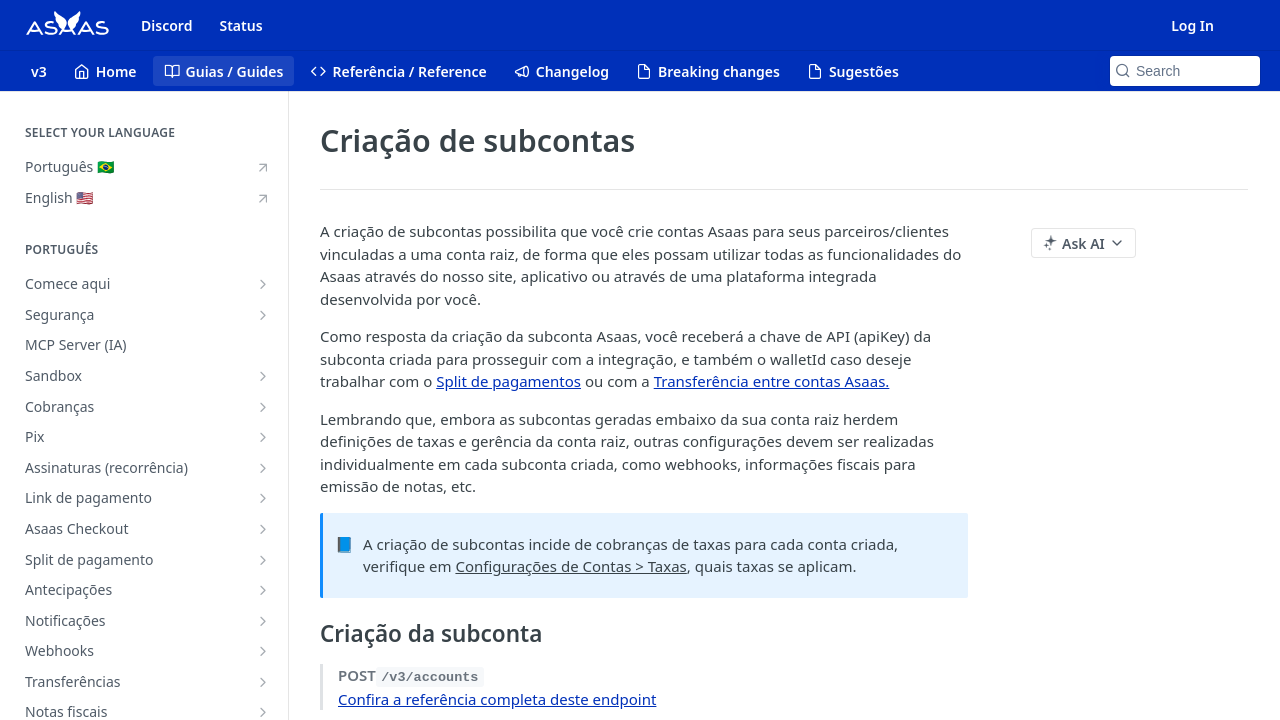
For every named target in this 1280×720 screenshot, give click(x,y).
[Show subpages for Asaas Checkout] (263, 529)
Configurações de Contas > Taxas (570, 566)
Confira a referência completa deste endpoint (497, 699)
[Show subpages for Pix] (263, 437)
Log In (1192, 25)
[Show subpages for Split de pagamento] (263, 560)
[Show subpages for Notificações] (263, 621)
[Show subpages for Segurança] (263, 315)
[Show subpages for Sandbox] (263, 376)
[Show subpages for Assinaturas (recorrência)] (263, 468)
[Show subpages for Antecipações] (263, 590)
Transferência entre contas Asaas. (772, 381)
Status (240, 25)
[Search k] (1185, 71)
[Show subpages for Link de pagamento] (263, 498)
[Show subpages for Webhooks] (263, 651)
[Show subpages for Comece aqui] (263, 284)
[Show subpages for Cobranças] (263, 407)
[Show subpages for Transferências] (263, 682)
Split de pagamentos (508, 381)
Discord (166, 25)
